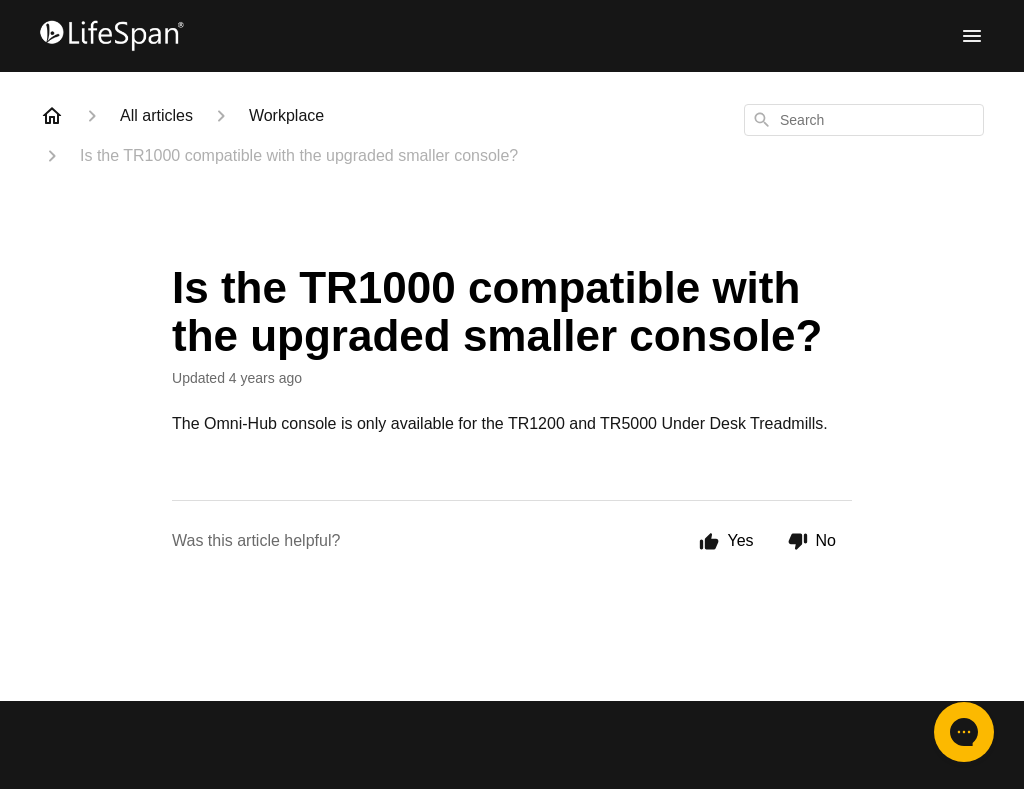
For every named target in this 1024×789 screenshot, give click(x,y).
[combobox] (864, 120)
